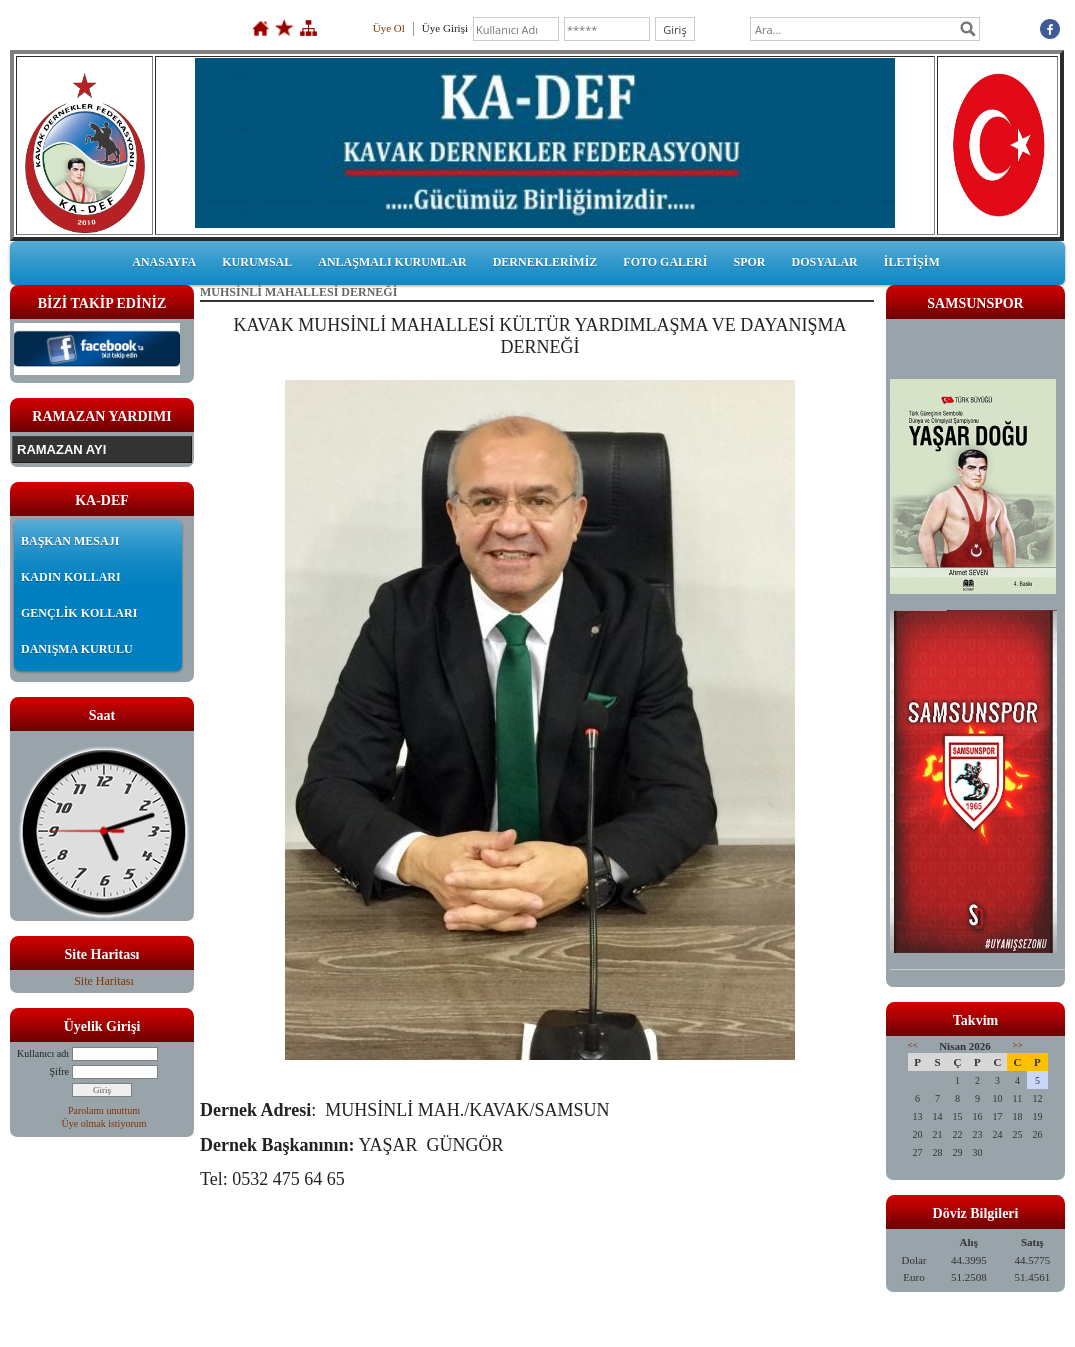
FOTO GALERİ (665, 262)
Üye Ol (389, 28)
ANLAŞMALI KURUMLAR (392, 262)
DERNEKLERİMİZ (545, 262)
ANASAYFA (164, 262)
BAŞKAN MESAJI (70, 541)
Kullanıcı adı (43, 1053)
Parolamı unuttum (104, 1110)
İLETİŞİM (912, 262)
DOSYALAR (824, 262)
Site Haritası (104, 981)
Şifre (59, 1071)
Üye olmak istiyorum (104, 1123)
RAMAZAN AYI (61, 449)
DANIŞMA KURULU (77, 649)
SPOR (749, 262)
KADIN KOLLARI (71, 577)
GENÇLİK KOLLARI (79, 613)
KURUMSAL (257, 262)
